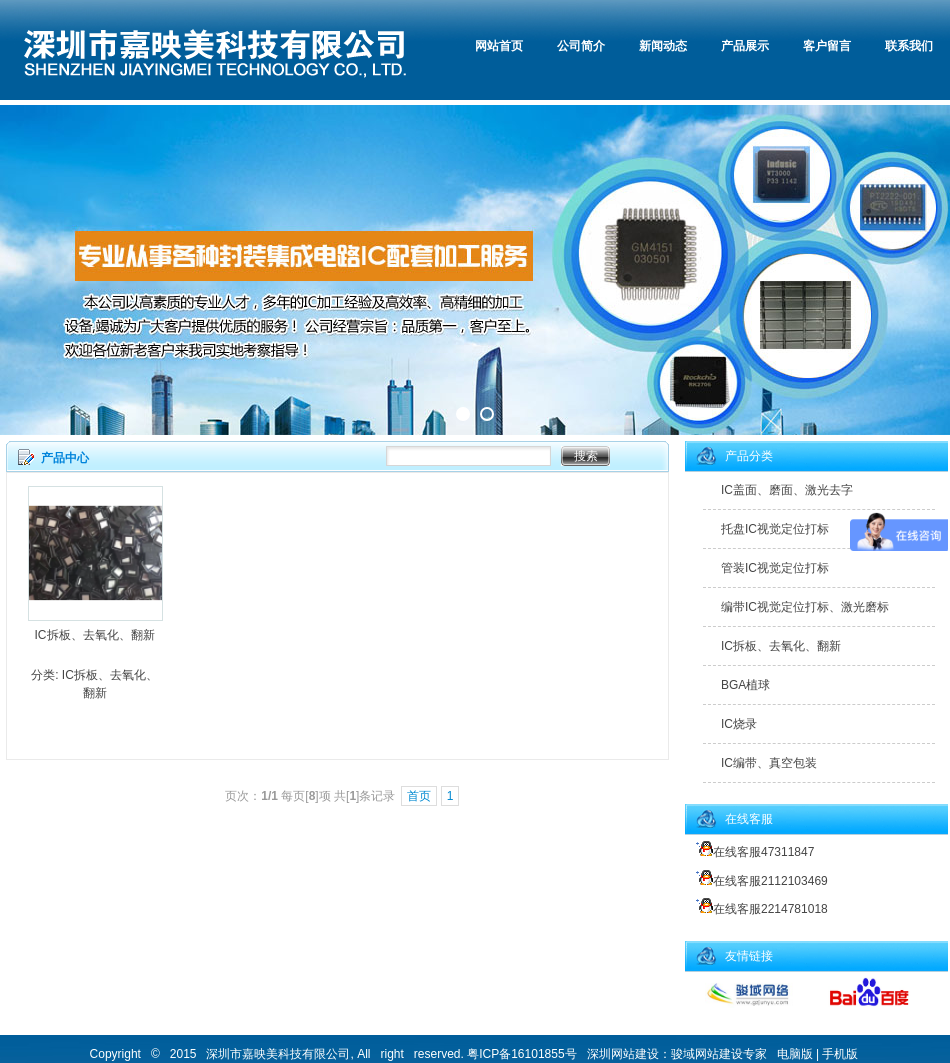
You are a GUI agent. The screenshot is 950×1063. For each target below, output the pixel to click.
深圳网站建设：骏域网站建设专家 (677, 1054)
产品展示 (745, 46)
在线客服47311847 (752, 852)
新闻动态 (663, 46)
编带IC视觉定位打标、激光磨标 (805, 607)
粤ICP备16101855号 (521, 1054)
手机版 (840, 1054)
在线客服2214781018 (759, 909)
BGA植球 (745, 685)
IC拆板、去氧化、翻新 (95, 635)
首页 (419, 796)
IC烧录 (739, 724)
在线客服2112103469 (759, 881)
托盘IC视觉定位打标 (775, 529)
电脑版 (795, 1054)
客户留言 (827, 46)
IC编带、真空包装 (769, 763)
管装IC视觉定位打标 (775, 568)
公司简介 (581, 46)
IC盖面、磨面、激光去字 (787, 490)
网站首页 (499, 46)
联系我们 (909, 46)
